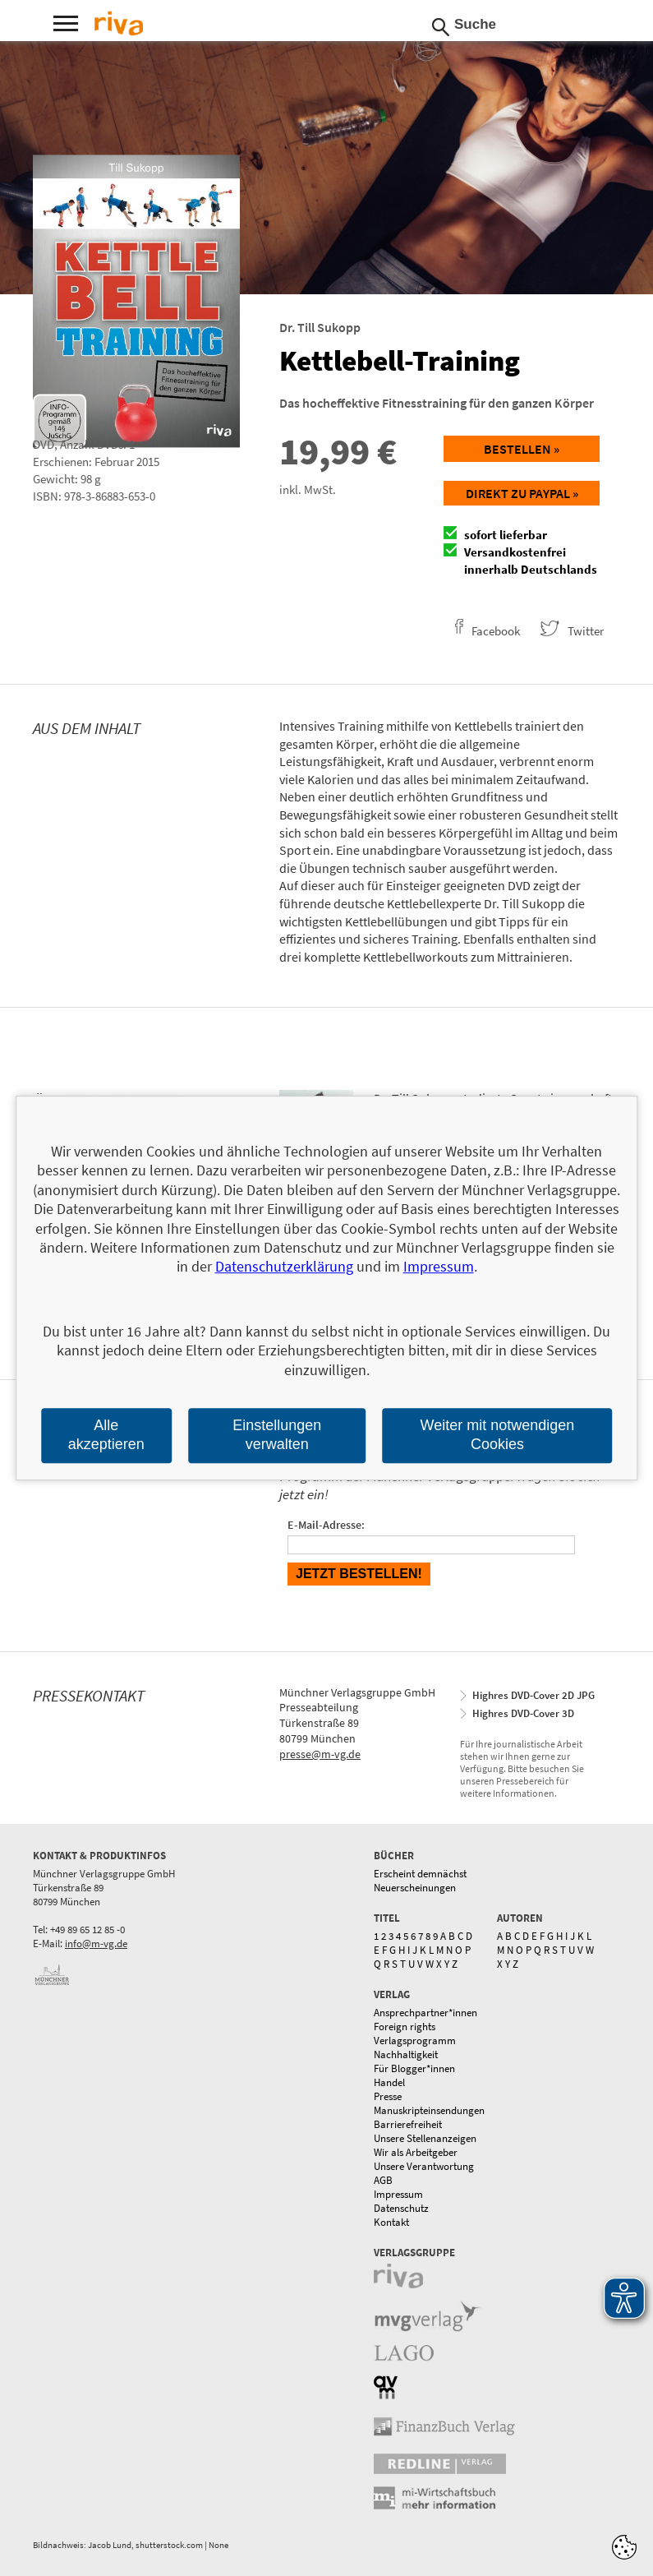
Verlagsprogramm (415, 2040)
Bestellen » (521, 449)
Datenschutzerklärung (284, 1267)
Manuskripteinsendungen (429, 2110)
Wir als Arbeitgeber (416, 2152)
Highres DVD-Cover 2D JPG (533, 1695)
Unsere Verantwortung (424, 2166)
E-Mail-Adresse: (326, 1524)
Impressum (398, 2194)
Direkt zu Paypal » (522, 493)
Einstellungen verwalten (276, 1434)
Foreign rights (404, 2027)
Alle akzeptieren (106, 1434)
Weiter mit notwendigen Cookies (498, 1434)
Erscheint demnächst (420, 1874)
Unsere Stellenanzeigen (425, 2138)
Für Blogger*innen (414, 2068)
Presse (388, 2096)
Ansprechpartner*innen (425, 2013)
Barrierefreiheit (408, 2124)
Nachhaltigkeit (406, 2054)
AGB (383, 2180)
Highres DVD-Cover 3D (523, 1713)
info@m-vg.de (96, 1943)
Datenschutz (401, 2208)
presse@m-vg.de (320, 1754)
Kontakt (391, 2222)
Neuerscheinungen (415, 1888)
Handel (389, 2082)
